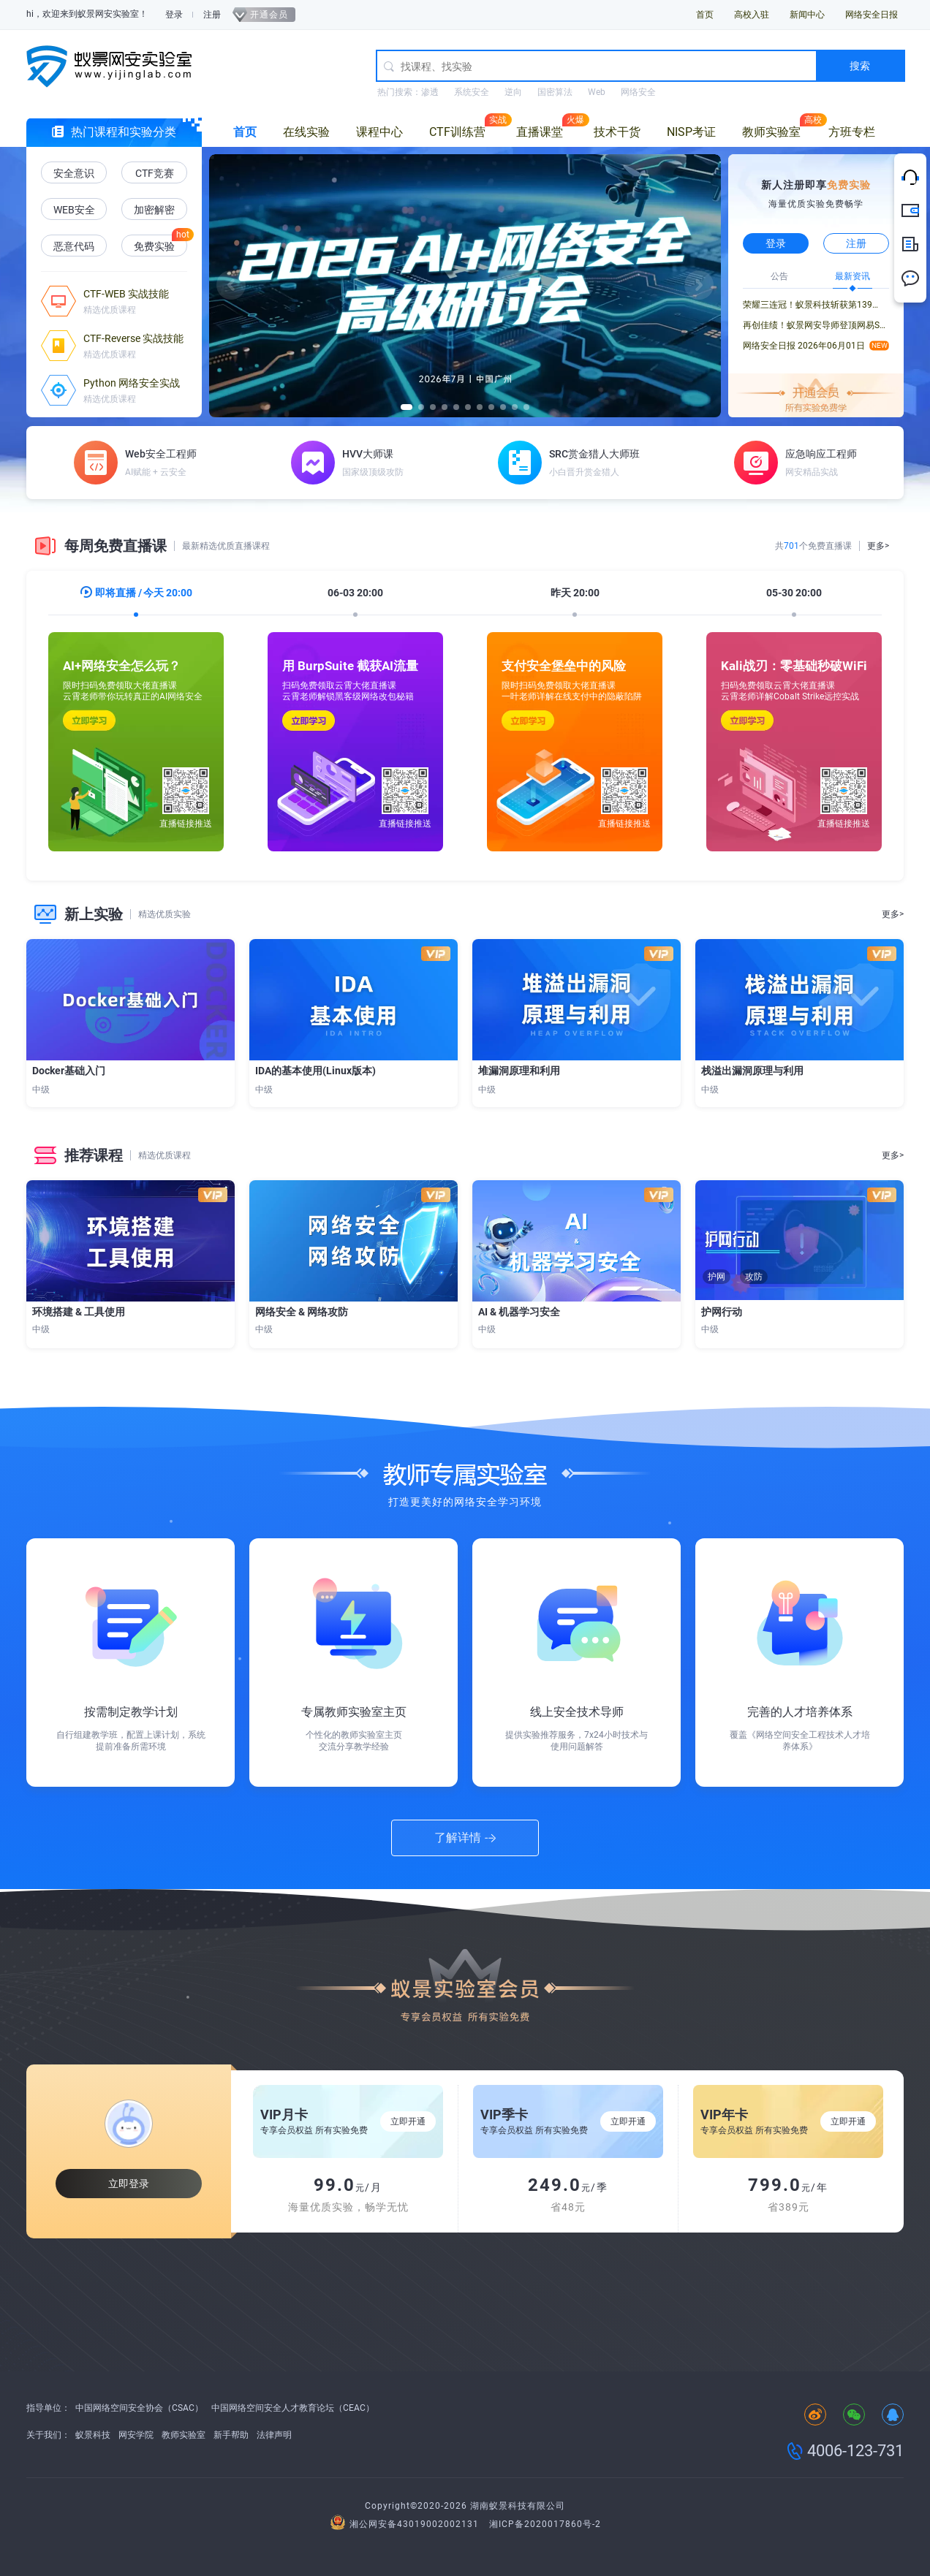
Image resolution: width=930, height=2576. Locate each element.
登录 (174, 15)
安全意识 (73, 173)
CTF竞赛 (154, 173)
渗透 (430, 92)
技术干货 (617, 132)
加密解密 (154, 210)
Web (596, 92)
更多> (878, 546)
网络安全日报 (871, 15)
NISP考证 (691, 132)
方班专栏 (851, 132)
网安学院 (136, 2435)
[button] (231, 285)
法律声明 (274, 2435)
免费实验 (154, 246)
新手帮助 (231, 2435)
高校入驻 (751, 15)
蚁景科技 (92, 2435)
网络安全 (638, 92)
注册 (212, 15)
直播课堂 (539, 132)
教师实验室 (771, 132)
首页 (705, 15)
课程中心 (379, 132)
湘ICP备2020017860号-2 (545, 2524)
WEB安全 (74, 210)
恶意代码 (73, 246)
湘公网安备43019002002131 (406, 2524)
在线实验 (306, 132)
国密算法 (554, 92)
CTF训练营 (457, 132)
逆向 (513, 92)
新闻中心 (807, 15)
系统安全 (471, 92)
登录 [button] (775, 243)
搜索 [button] (860, 66)
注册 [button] (856, 243)
